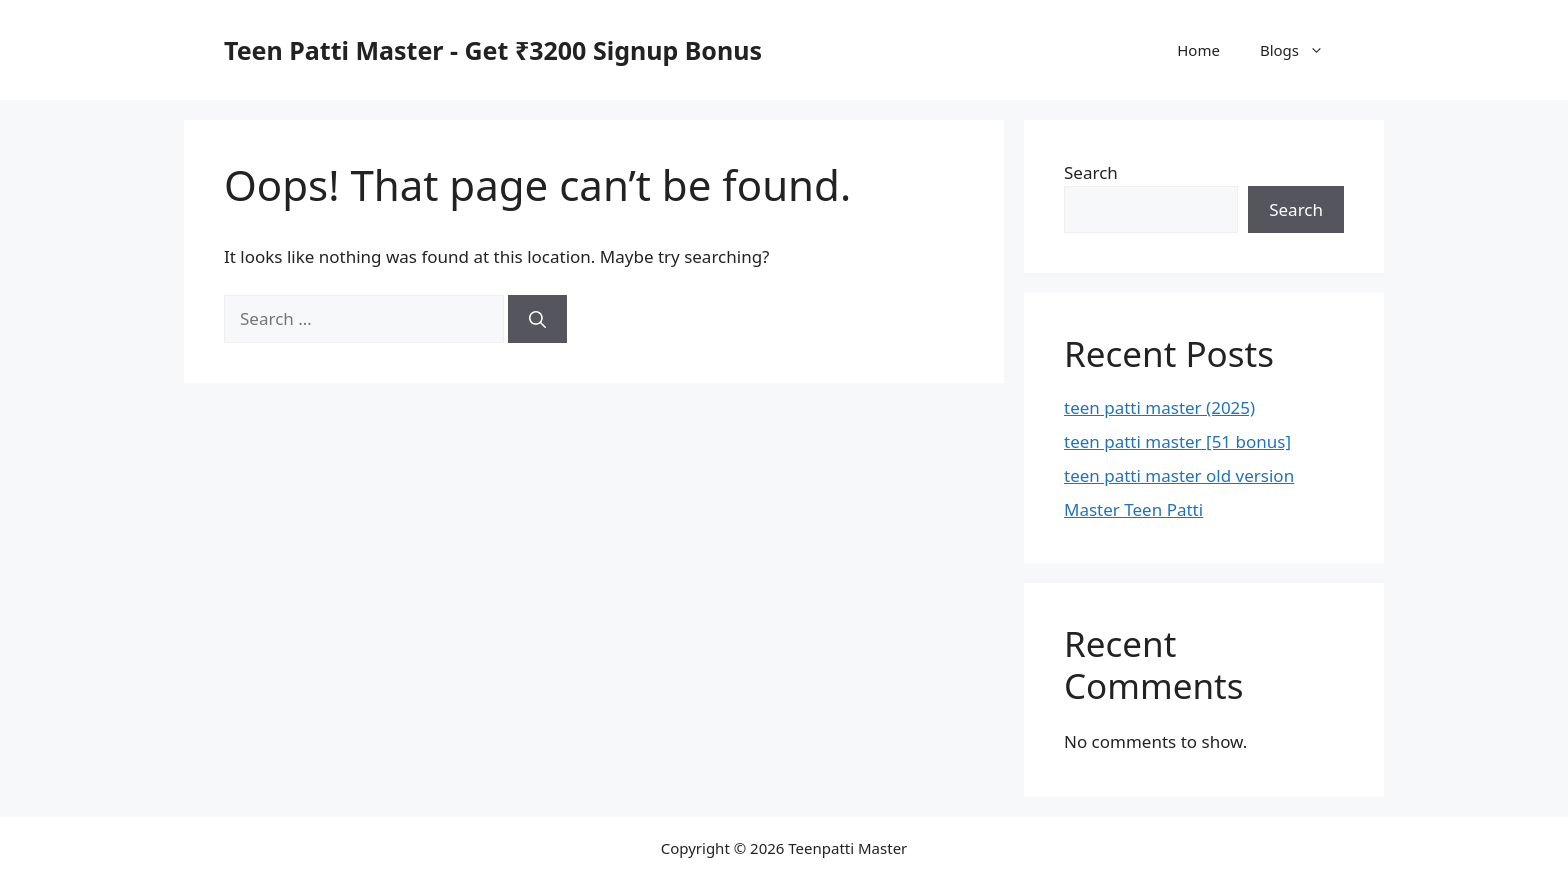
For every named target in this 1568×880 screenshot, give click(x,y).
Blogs (1302, 50)
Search (1091, 172)
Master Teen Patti (1133, 509)
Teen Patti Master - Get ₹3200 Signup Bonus (493, 50)
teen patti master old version (1179, 475)
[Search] (537, 319)
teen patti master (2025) (1159, 407)
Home (1198, 50)
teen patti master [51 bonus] (1177, 441)
